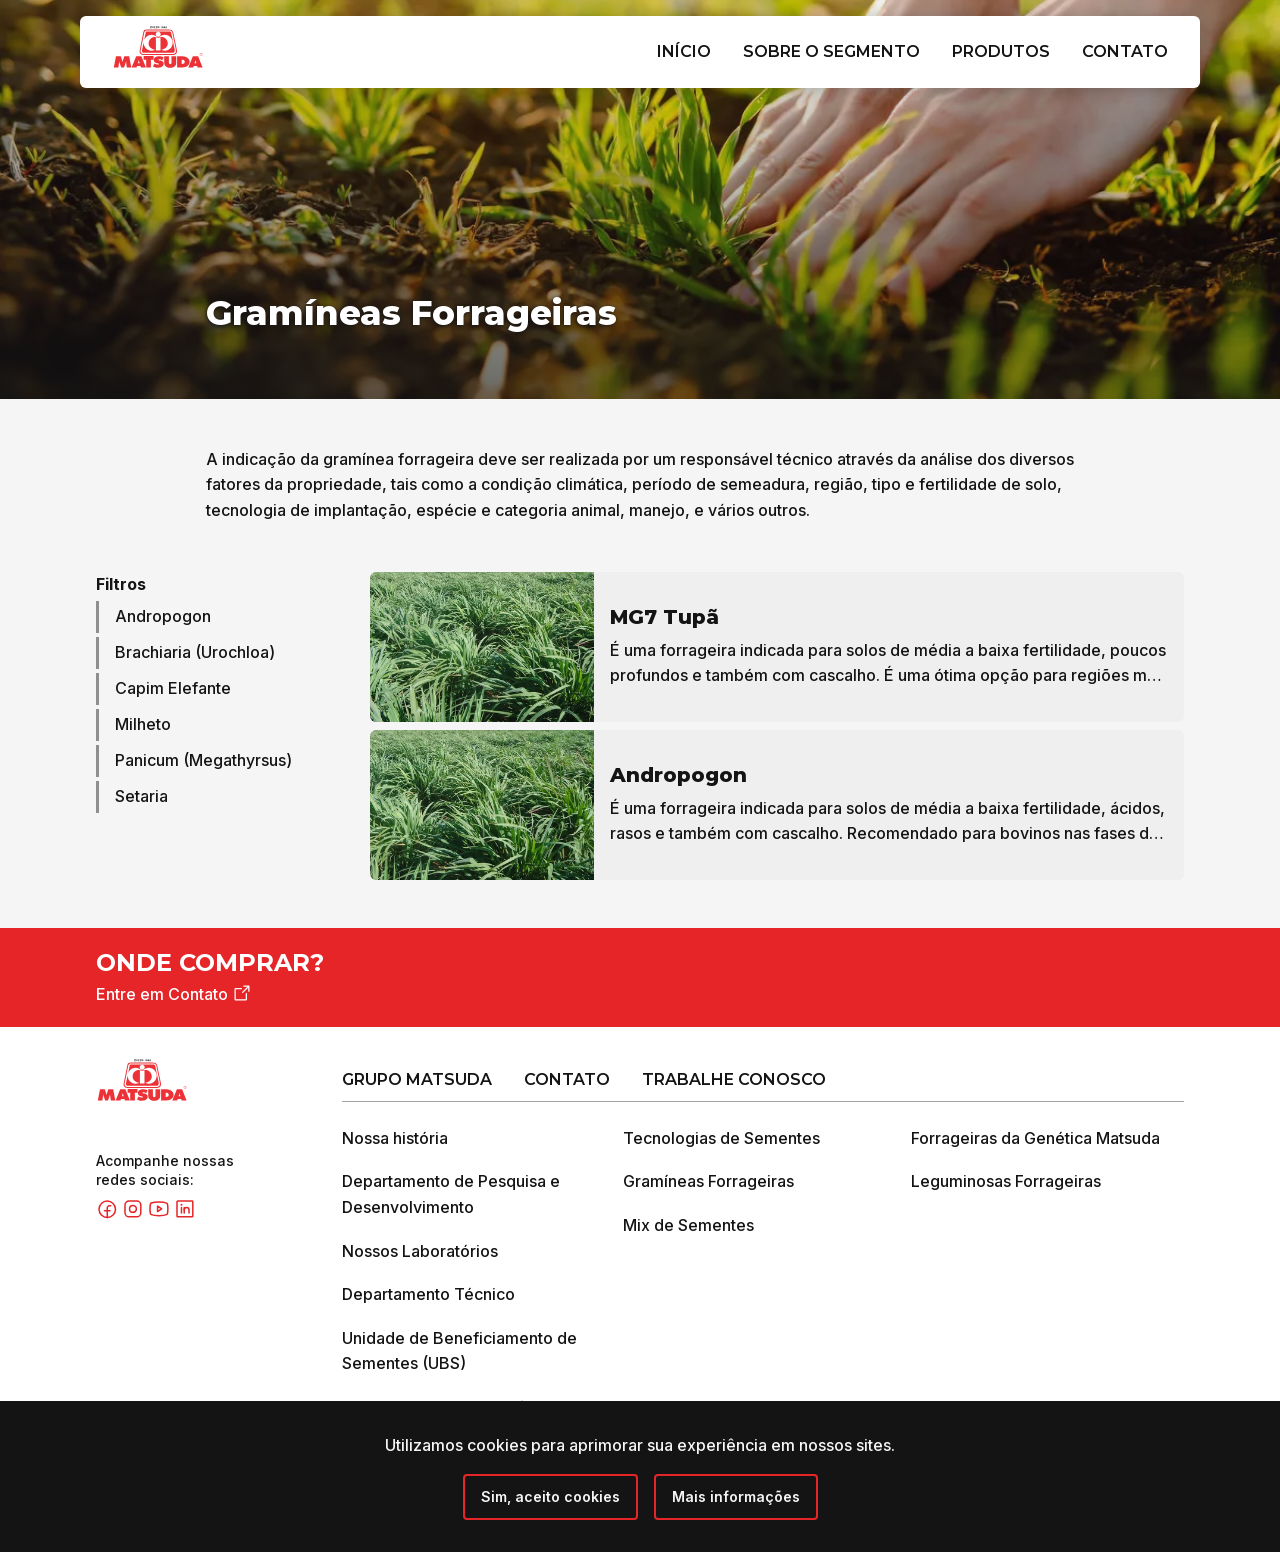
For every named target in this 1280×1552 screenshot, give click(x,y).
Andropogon (163, 618)
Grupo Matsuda (417, 1080)
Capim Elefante (173, 690)
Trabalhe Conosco (734, 1080)
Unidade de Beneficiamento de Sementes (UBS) (459, 1352)
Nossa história (395, 1139)
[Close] (550, 1497)
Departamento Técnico (428, 1295)
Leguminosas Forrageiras (1006, 1183)
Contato (1125, 51)
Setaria (141, 798)
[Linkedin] (185, 1215)
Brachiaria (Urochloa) (195, 654)
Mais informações (736, 1496)
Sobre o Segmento (831, 51)
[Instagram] (135, 1215)
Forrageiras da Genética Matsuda (1035, 1139)
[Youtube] (161, 1215)
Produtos (1001, 51)
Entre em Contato (175, 996)
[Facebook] (109, 1215)
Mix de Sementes (688, 1226)
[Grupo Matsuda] (187, 72)
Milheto (143, 726)
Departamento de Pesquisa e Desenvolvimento (451, 1196)
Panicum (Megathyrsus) (203, 762)
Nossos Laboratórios (420, 1252)
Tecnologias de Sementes (721, 1139)
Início (684, 51)
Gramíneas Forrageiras (708, 1183)
